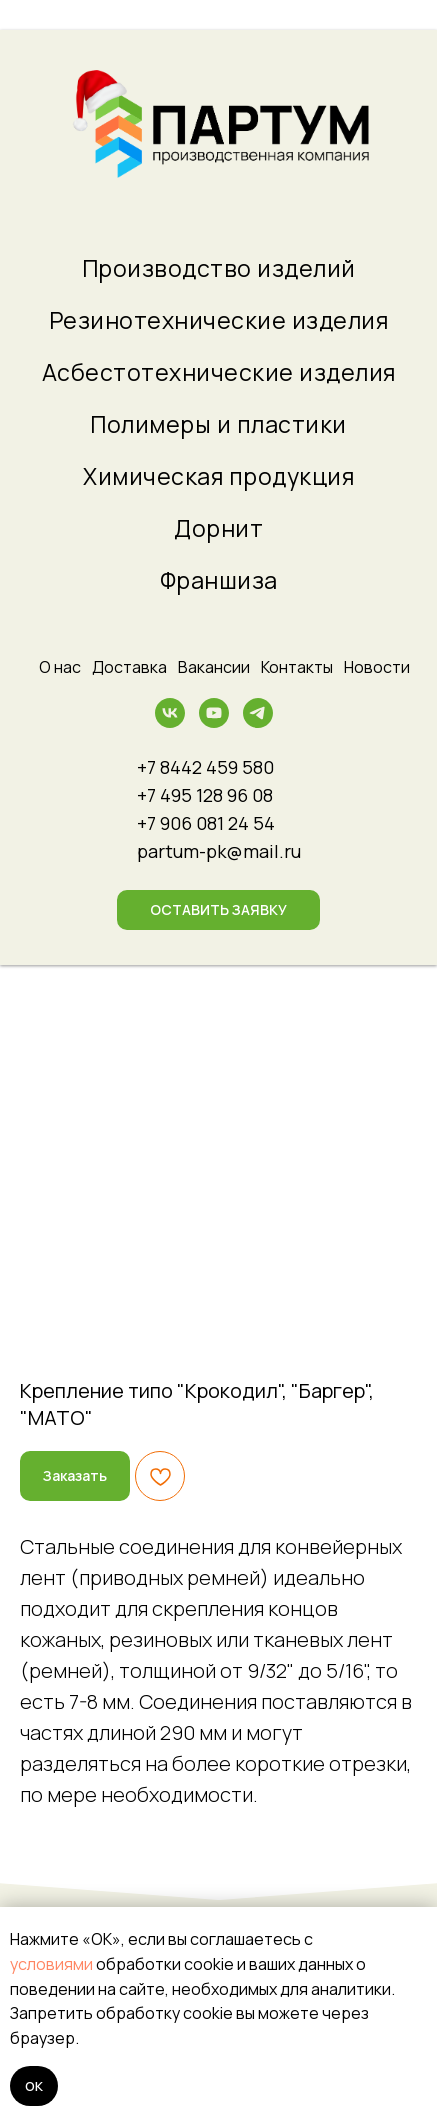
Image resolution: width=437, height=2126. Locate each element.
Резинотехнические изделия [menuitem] (219, 320)
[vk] (170, 722)
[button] (218, 910)
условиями (51, 1964)
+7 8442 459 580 (205, 767)
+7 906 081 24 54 (206, 823)
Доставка (129, 667)
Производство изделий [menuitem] (219, 268)
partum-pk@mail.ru (219, 851)
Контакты (297, 667)
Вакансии (214, 667)
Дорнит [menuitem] (218, 528)
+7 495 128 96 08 (205, 795)
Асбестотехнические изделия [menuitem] (219, 372)
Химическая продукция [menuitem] (218, 476)
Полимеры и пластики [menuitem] (218, 424)
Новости (377, 667)
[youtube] (214, 722)
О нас (60, 667)
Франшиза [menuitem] (219, 580)
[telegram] (258, 722)
